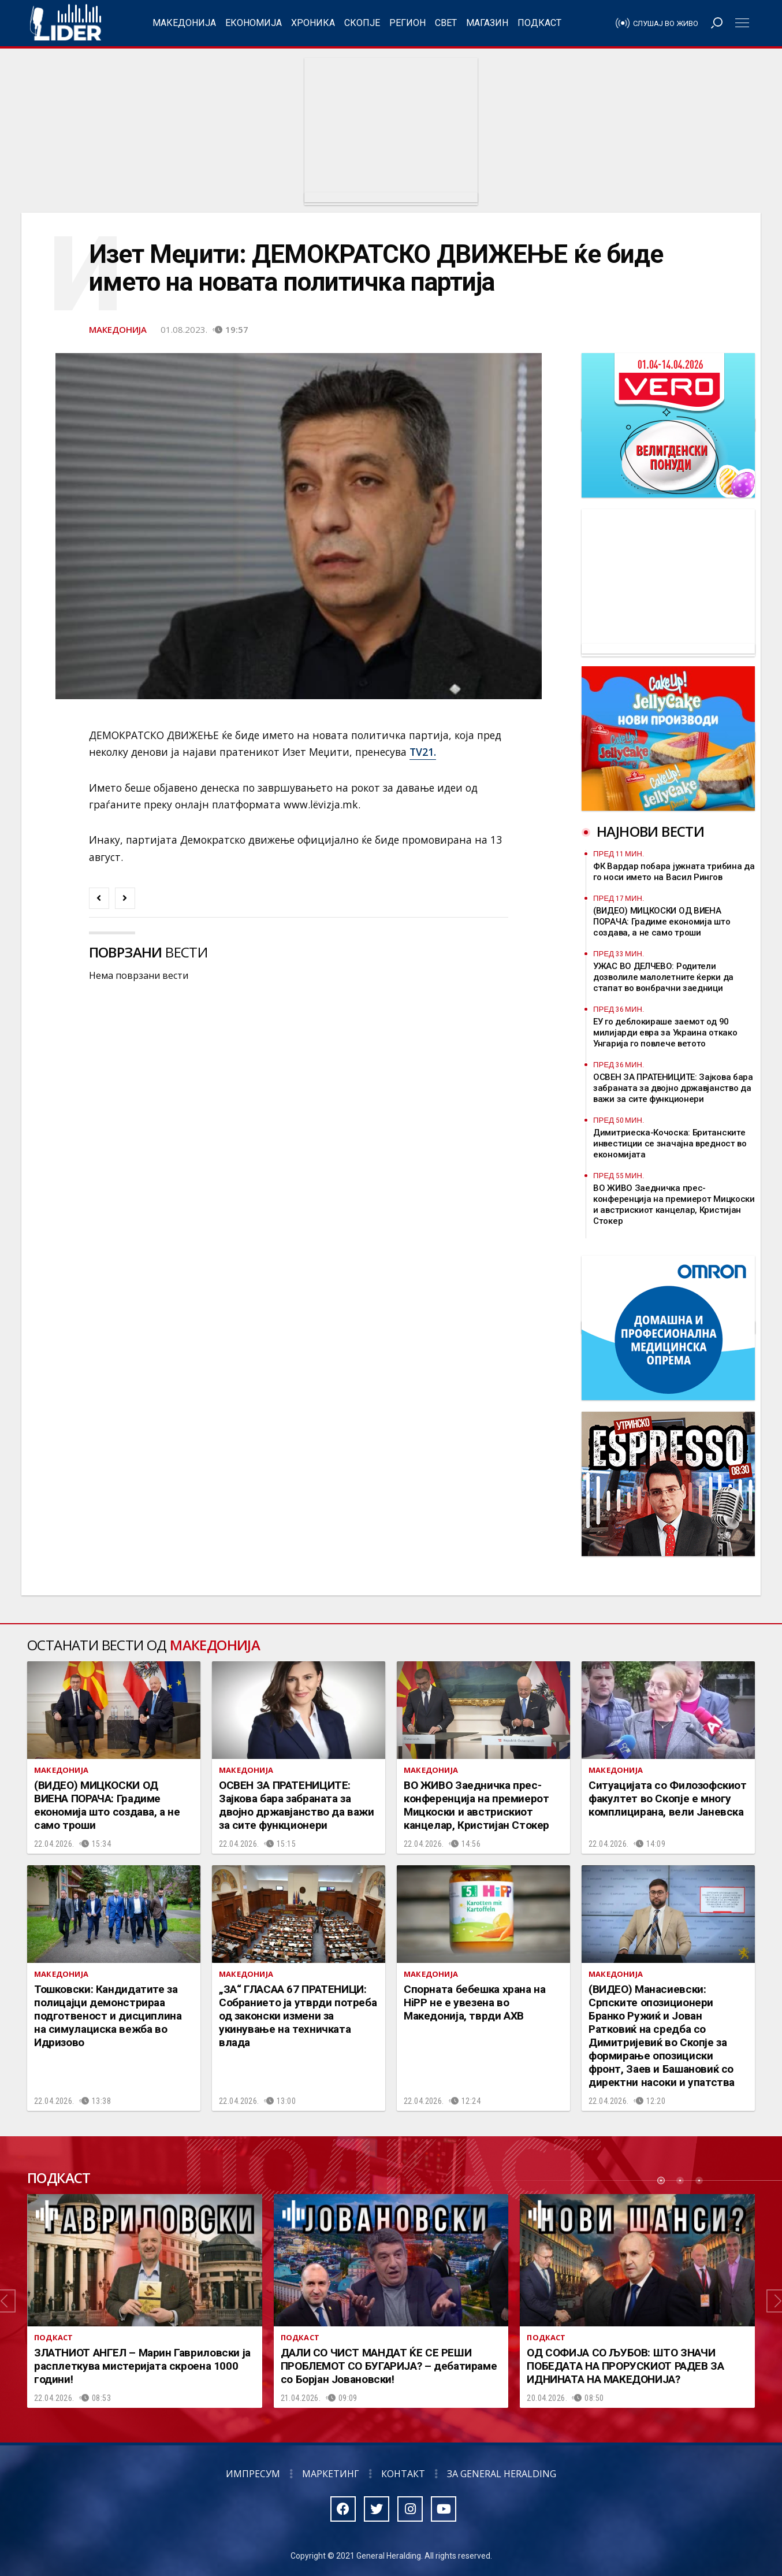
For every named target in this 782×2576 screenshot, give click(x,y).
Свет (446, 22)
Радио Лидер (65, 23)
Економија (253, 22)
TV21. (422, 752)
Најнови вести (650, 831)
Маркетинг (330, 2473)
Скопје (362, 22)
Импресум (253, 2473)
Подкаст (539, 22)
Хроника (313, 22)
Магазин (487, 22)
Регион (407, 22)
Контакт (403, 2473)
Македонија (184, 22)
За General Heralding (501, 2473)
